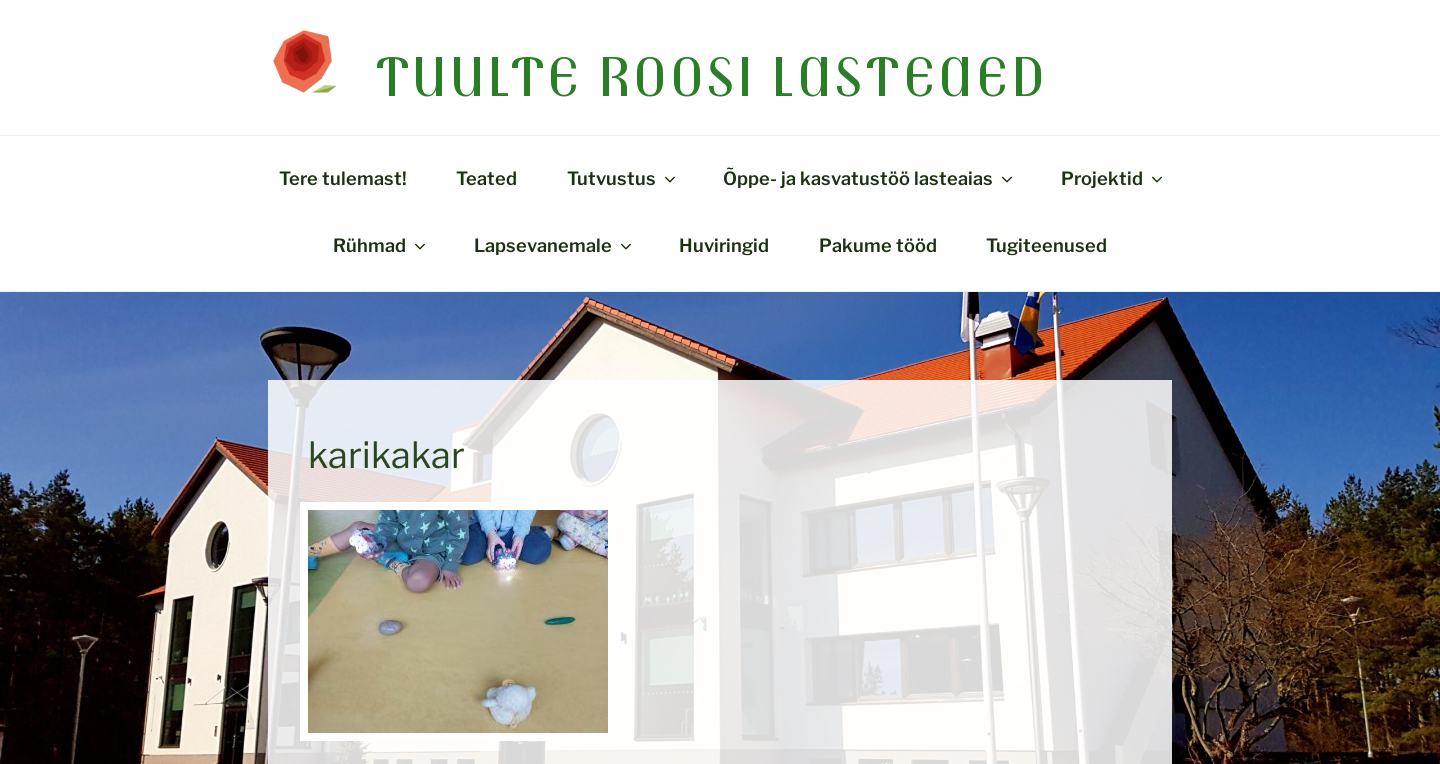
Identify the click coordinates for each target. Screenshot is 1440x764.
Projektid (1113, 178)
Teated (486, 178)
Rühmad (381, 245)
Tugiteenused (1046, 245)
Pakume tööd (878, 245)
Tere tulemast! (343, 178)
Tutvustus (623, 178)
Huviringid (724, 245)
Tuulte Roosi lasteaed (712, 75)
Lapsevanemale (554, 245)
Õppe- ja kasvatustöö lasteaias (869, 178)
